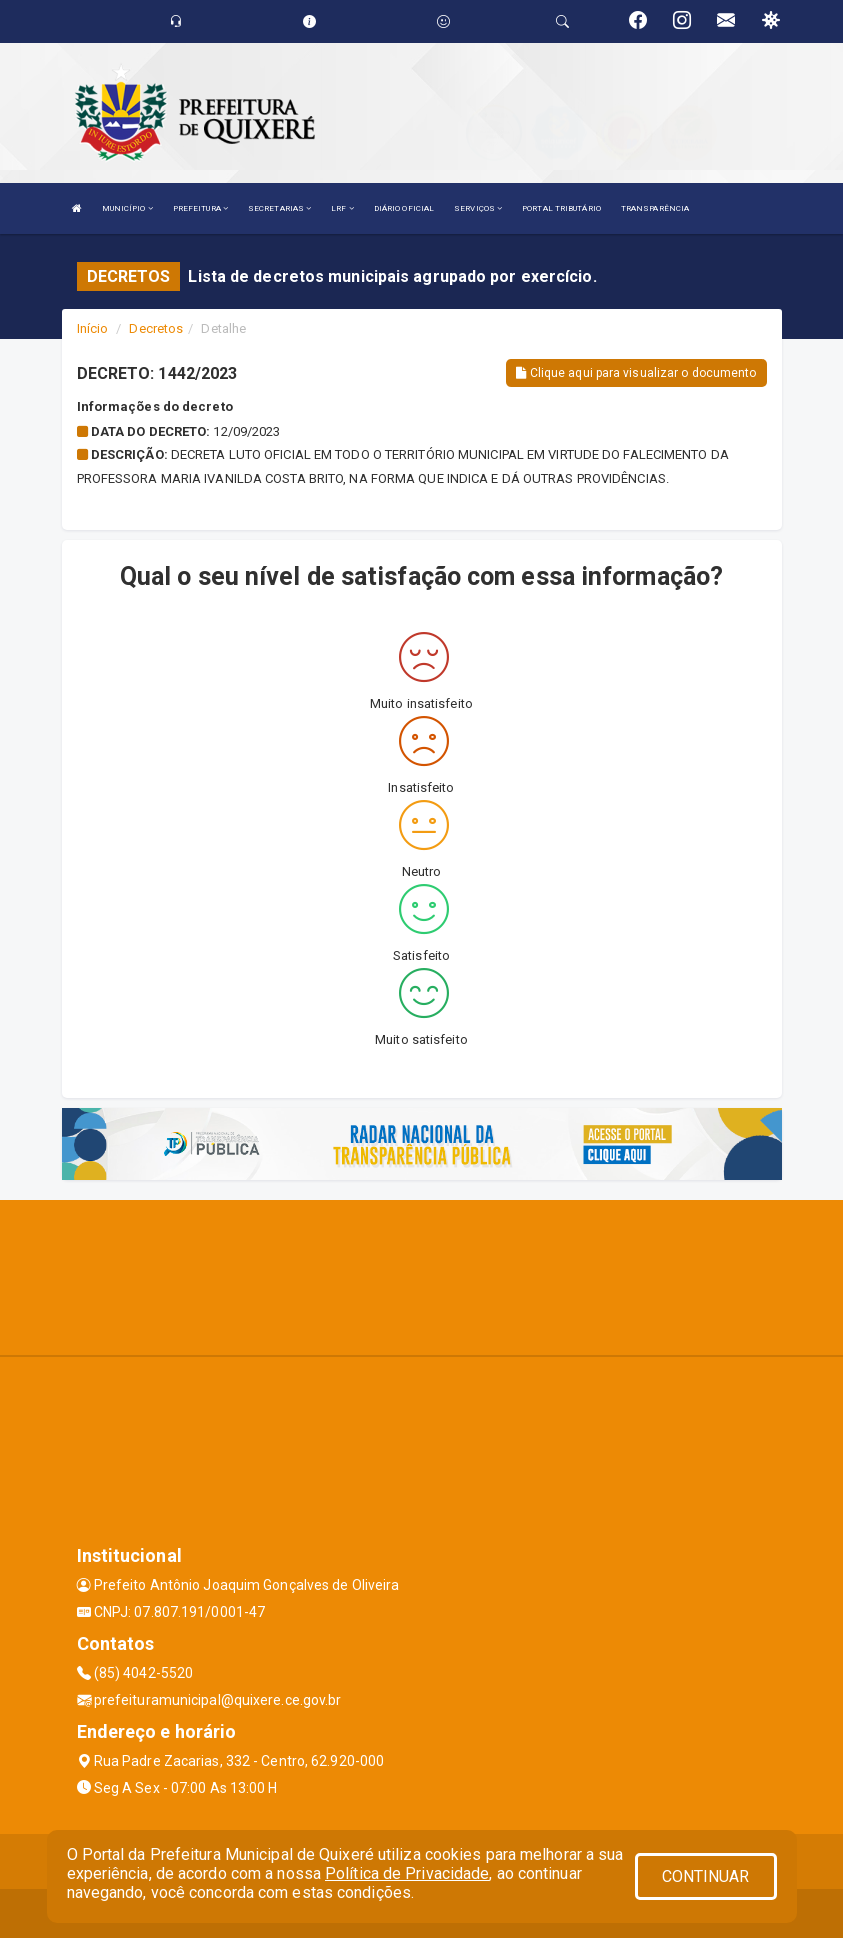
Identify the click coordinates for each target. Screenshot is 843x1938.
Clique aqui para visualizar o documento (636, 373)
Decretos (156, 328)
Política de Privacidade (407, 1873)
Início (93, 328)
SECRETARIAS (279, 208)
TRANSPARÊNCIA (655, 208)
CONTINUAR (706, 1876)
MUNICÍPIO (127, 208)
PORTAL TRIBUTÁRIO (561, 208)
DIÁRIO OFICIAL (404, 208)
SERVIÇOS (478, 208)
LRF (342, 208)
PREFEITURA (200, 208)
